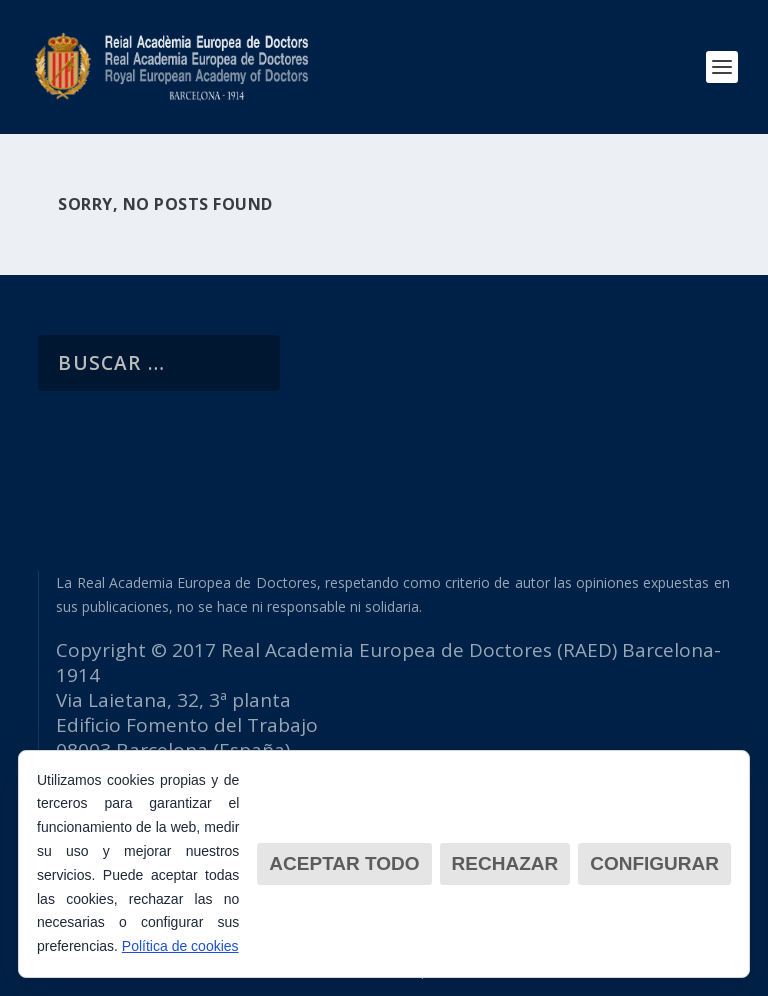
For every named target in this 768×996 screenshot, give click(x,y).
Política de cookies (180, 946)
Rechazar (505, 863)
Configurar (654, 863)
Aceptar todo (344, 863)
